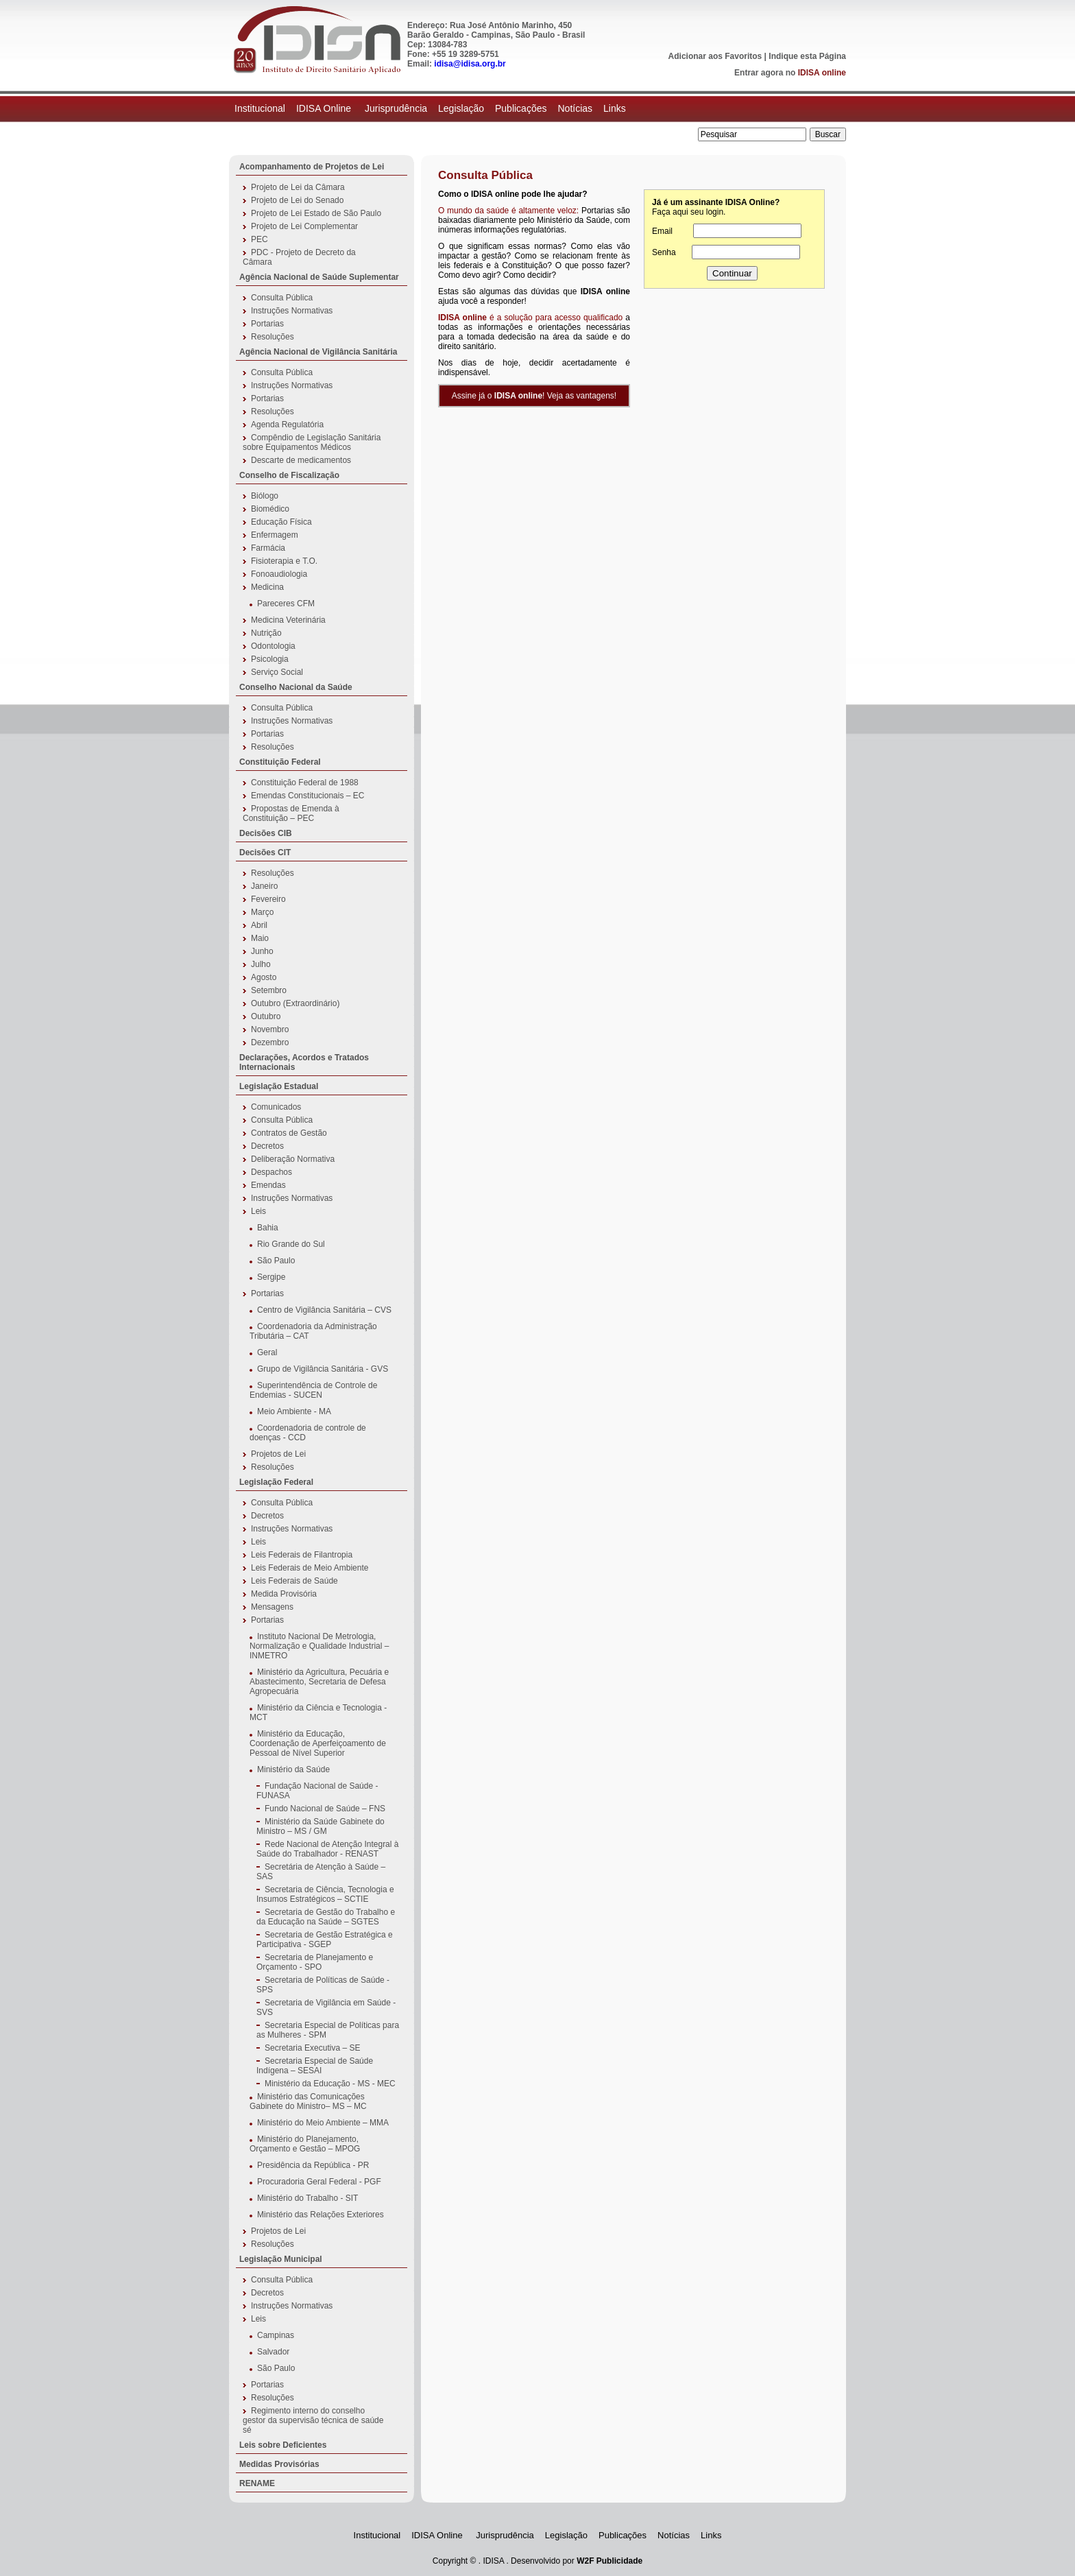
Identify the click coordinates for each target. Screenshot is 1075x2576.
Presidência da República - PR (313, 2165)
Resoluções (272, 337)
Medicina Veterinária (288, 620)
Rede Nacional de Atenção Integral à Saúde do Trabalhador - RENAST (327, 1849)
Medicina (267, 587)
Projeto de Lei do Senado (297, 200)
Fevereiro (268, 899)
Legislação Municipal (280, 2259)
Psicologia (270, 659)
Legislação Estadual (278, 1086)
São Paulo (276, 1260)
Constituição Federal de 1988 (305, 782)
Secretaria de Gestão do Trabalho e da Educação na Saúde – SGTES (325, 1917)
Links (614, 108)
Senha (664, 252)
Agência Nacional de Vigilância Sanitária (318, 352)
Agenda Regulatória (287, 424)
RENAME (257, 2483)
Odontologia (273, 646)
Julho (261, 964)
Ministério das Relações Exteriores (320, 2214)
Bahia (267, 1227)
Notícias (574, 108)
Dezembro (270, 1042)
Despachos (271, 1172)
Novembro (270, 1029)
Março (262, 912)
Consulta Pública (282, 297)
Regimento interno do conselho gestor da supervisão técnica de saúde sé (313, 2420)
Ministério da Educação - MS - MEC (330, 2083)
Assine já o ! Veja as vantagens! (534, 396)
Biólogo (264, 496)
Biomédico (270, 509)
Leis (258, 1211)
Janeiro (264, 886)
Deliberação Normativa (293, 1159)
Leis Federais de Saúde (294, 1581)
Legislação (461, 108)
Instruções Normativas (292, 310)
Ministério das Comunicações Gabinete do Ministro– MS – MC (308, 2101)
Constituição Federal (280, 762)
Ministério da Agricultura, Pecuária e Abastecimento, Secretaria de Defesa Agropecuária (319, 1681)
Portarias (267, 324)
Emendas (268, 1185)
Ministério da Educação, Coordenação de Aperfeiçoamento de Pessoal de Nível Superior (318, 1743)
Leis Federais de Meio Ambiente (309, 1568)
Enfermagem (274, 535)
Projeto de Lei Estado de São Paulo (316, 213)
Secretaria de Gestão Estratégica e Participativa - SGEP (324, 1939)
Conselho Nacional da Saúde (295, 687)
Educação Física (281, 522)
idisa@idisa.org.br (469, 64)
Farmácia (268, 548)
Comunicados (276, 1107)
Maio (260, 938)
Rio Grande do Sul (291, 1244)
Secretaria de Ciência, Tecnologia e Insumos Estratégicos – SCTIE (325, 1894)
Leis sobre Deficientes (282, 2445)
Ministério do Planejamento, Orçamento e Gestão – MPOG (305, 2144)
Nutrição (266, 633)
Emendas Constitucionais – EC (307, 795)
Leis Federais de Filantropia (301, 1555)
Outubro (265, 1016)
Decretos (267, 1146)
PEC (259, 239)
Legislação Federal (276, 1482)
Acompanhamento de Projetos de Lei (311, 166)
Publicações (521, 108)
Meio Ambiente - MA (294, 1411)
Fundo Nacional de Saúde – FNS (325, 1808)
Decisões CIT (265, 852)
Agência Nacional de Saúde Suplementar (319, 277)
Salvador (273, 2352)
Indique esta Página (807, 56)
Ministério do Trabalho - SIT (307, 2198)
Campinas (275, 2335)
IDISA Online (325, 108)
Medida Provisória (284, 1594)
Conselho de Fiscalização (289, 475)
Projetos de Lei (278, 1454)
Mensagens (272, 1607)
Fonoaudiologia (279, 574)
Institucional (259, 108)
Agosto (263, 977)
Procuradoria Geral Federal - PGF (319, 2181)
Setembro (269, 990)
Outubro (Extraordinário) (295, 1003)
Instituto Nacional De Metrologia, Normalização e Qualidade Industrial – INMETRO (319, 1646)
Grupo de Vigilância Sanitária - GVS (322, 1369)
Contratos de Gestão (289, 1133)
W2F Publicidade (609, 2561)
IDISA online (822, 72)
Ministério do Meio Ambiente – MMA (323, 2122)
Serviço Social (277, 672)
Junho (262, 951)
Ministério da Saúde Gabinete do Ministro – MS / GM (320, 1826)
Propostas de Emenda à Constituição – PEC (291, 813)
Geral (267, 1352)
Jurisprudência (396, 108)
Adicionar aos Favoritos (715, 56)
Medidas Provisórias (279, 2464)
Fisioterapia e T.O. (284, 561)
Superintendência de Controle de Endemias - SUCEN (313, 1390)
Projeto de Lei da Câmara (298, 187)
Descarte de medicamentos (301, 460)
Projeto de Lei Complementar (304, 226)
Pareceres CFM (286, 603)
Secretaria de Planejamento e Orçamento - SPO (314, 1962)
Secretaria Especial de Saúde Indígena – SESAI (314, 2065)
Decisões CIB (265, 833)
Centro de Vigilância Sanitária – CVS (324, 1310)
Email (662, 231)
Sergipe (271, 1277)
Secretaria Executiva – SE (312, 2048)
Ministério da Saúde (293, 1769)
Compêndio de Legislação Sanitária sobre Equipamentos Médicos (312, 442)
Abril (259, 925)
